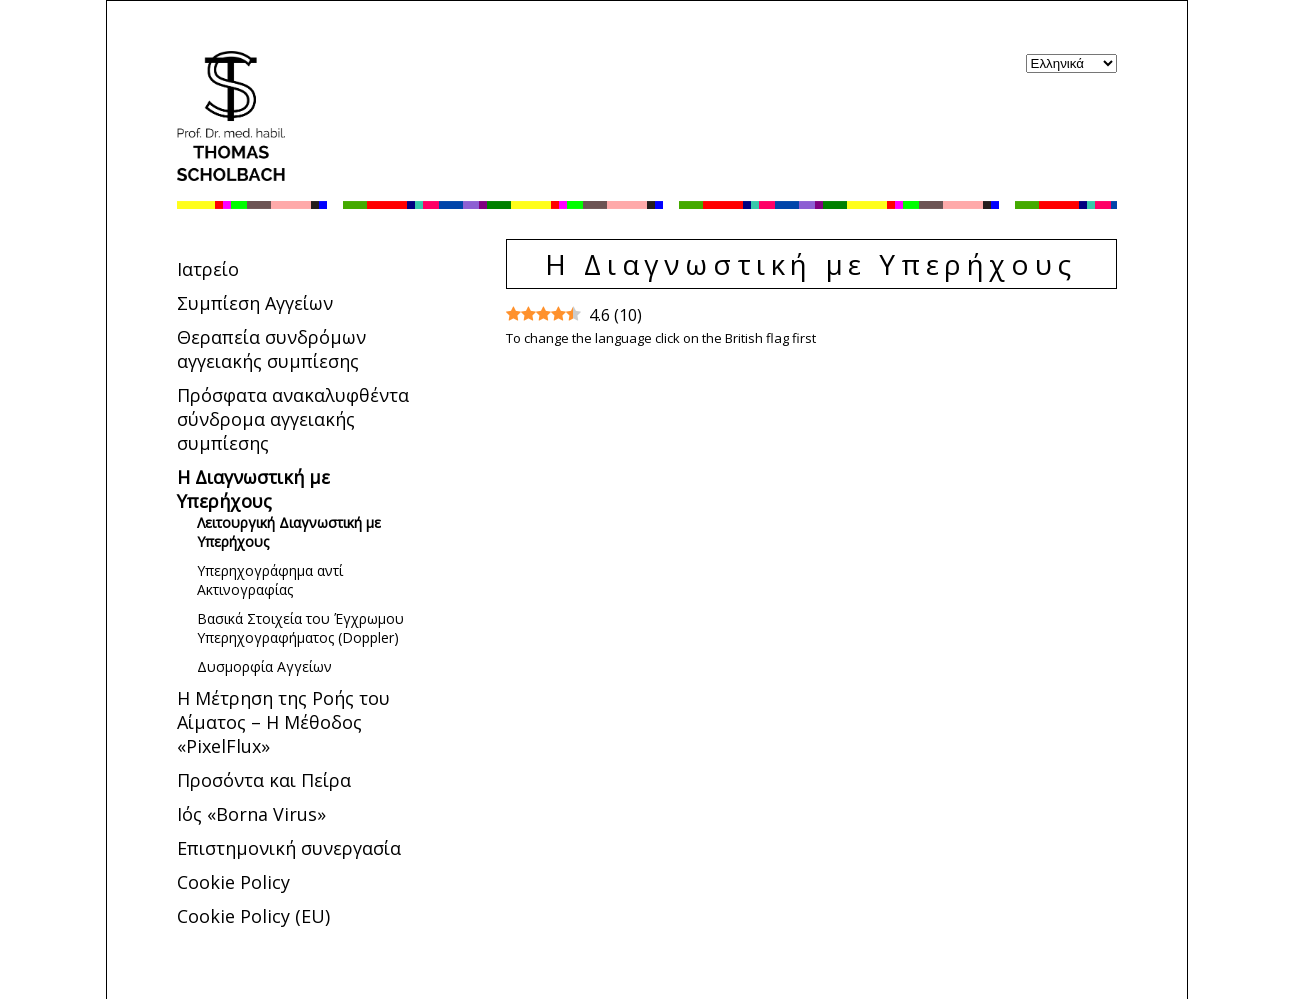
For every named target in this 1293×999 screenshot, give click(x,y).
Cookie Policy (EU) (253, 916)
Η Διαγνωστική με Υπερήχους (253, 489)
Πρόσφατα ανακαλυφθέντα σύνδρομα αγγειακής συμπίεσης (293, 419)
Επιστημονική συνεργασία (289, 848)
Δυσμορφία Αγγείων (264, 666)
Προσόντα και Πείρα (264, 780)
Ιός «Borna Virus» (251, 814)
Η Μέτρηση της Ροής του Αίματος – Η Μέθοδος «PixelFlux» (283, 722)
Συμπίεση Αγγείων (255, 303)
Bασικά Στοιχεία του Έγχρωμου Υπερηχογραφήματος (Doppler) (300, 628)
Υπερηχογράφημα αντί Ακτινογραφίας (270, 580)
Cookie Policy (233, 882)
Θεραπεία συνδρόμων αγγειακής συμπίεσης (271, 349)
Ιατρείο (208, 269)
